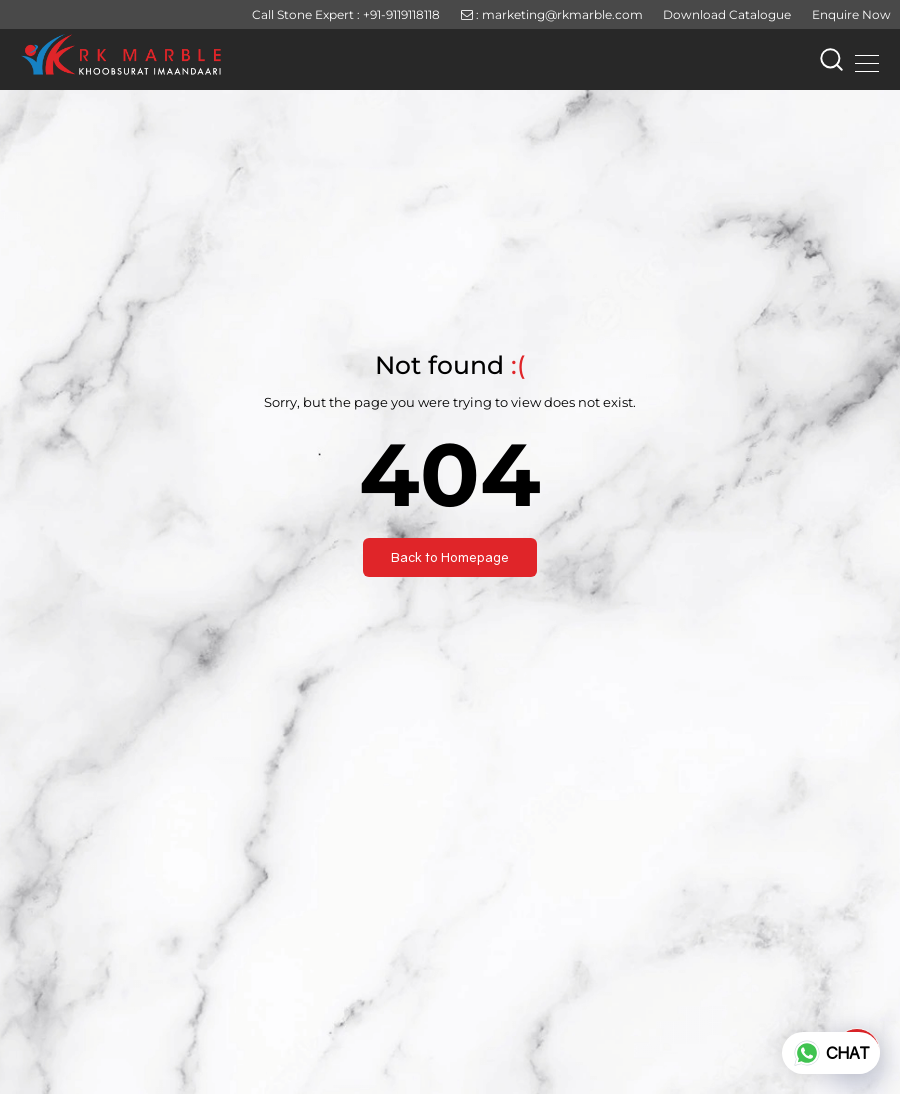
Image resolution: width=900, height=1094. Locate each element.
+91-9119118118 (401, 14)
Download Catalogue (727, 14)
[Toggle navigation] (861, 60)
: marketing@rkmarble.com (552, 14)
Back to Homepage (450, 557)
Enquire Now (851, 14)
